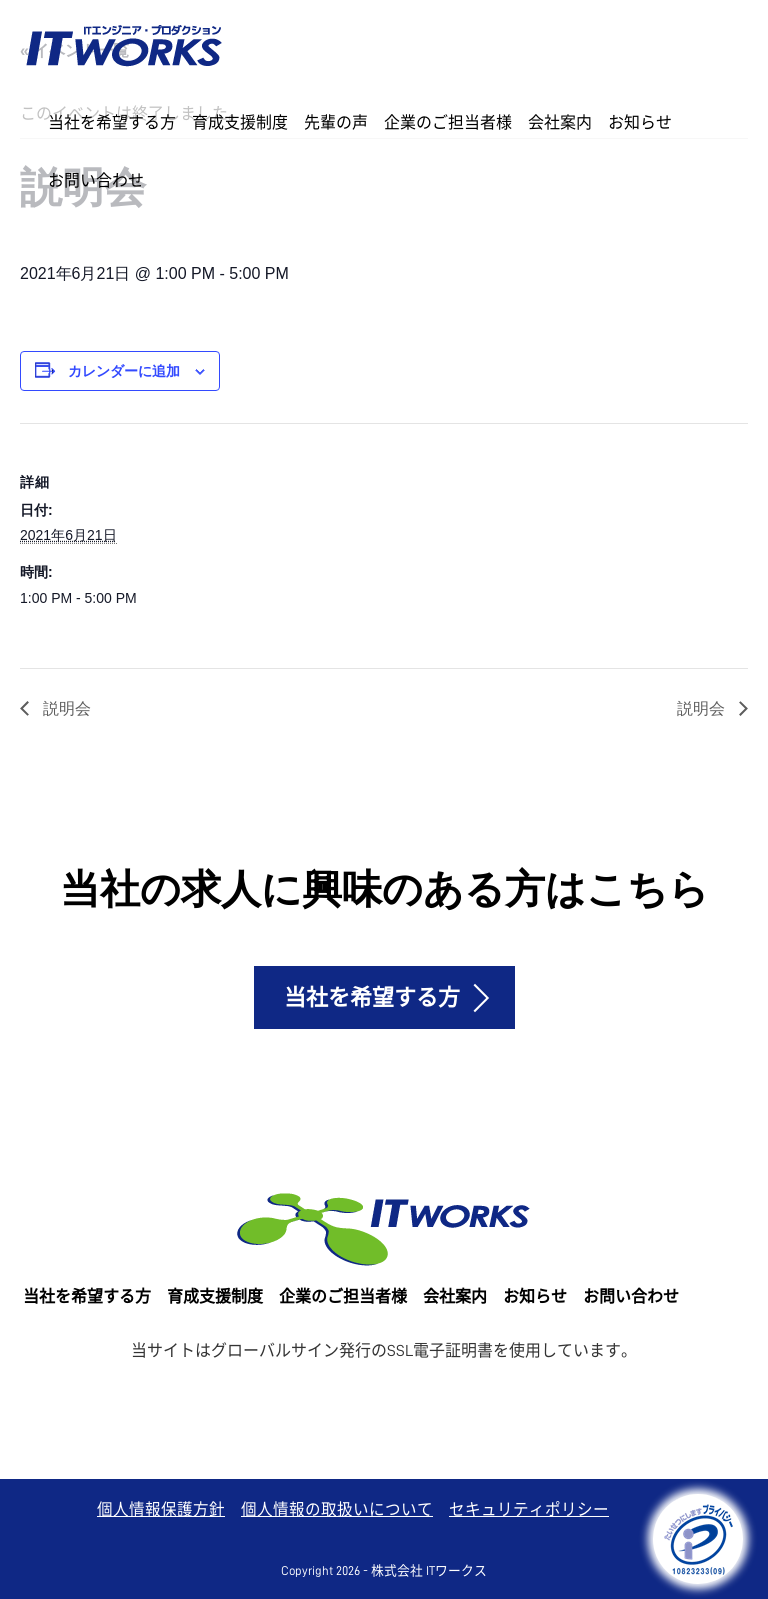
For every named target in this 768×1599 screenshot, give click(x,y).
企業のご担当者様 (448, 123)
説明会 (65, 707)
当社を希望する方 (112, 123)
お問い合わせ (96, 181)
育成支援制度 (240, 123)
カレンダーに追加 (124, 371)
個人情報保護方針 (161, 1510)
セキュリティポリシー (529, 1510)
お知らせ (640, 123)
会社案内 (560, 123)
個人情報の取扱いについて (337, 1510)
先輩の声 (336, 123)
